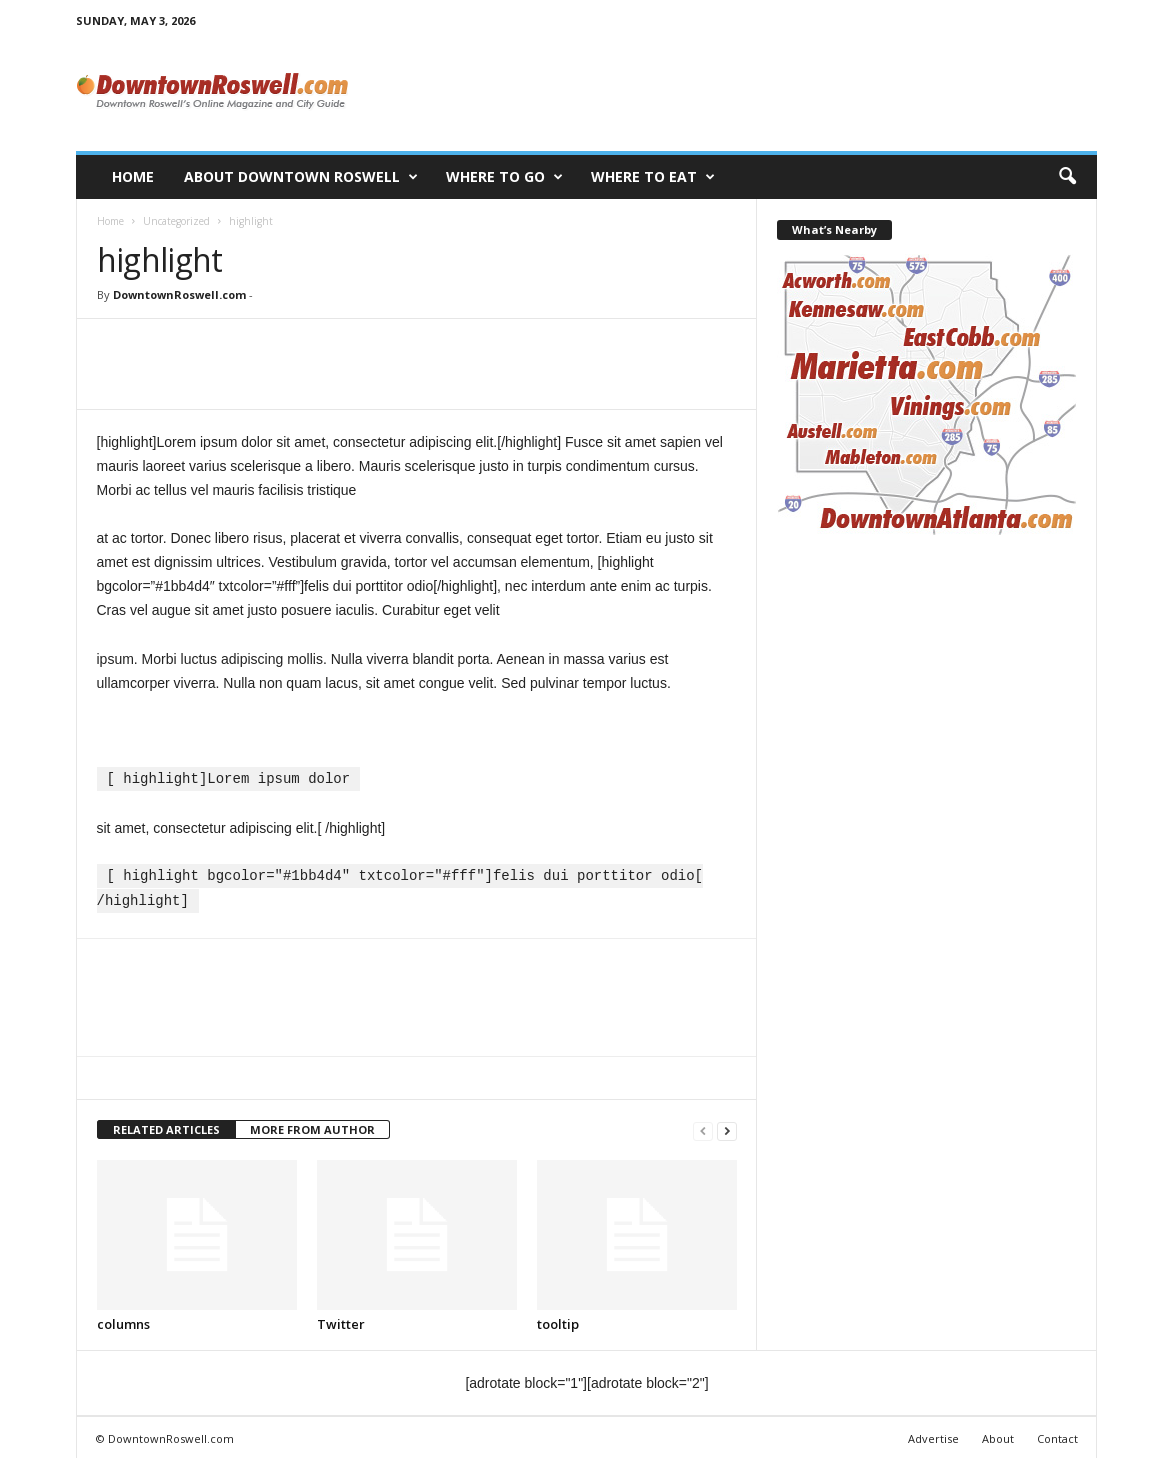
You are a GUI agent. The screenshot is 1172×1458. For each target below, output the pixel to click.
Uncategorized (176, 221)
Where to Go (504, 177)
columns (123, 1321)
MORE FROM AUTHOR (312, 1126)
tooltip (558, 1321)
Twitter (341, 1321)
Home (133, 176)
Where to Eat (653, 177)
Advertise (933, 1435)
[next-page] (727, 1127)
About (998, 1435)
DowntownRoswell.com (179, 294)
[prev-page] (703, 1127)
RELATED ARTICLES (166, 1126)
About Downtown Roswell (301, 177)
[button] (1067, 177)
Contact (1057, 1435)
